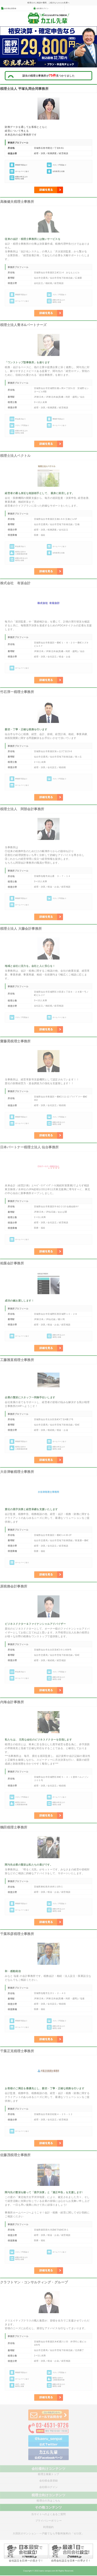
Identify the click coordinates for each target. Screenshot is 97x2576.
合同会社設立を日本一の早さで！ (71, 2553)
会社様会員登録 (10, 8)
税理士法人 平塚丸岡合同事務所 (24, 89)
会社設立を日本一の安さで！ (26, 2553)
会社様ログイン (42, 8)
